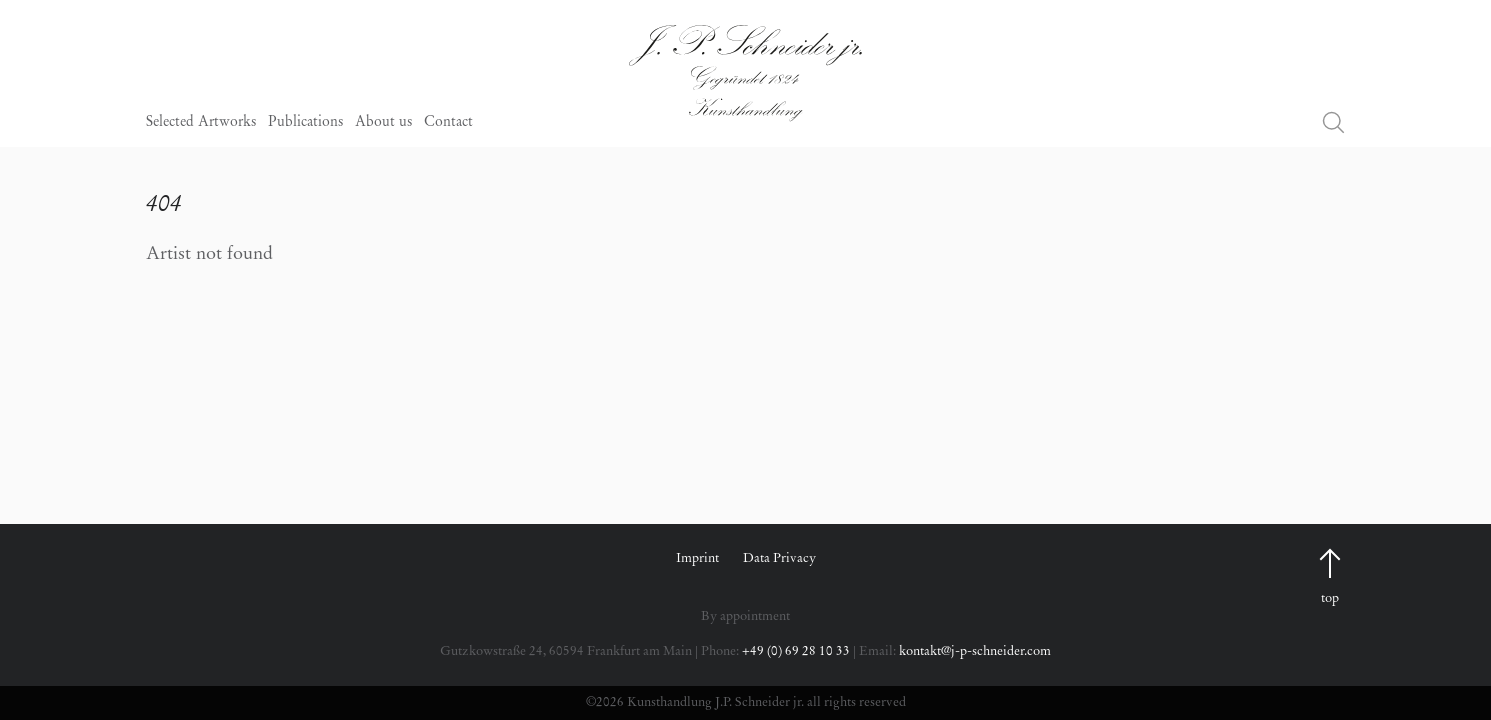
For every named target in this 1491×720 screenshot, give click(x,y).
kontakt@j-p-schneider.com (975, 651)
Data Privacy (779, 558)
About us (383, 123)
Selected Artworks (201, 123)
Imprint (697, 558)
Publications (305, 123)
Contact (448, 123)
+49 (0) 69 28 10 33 (796, 651)
